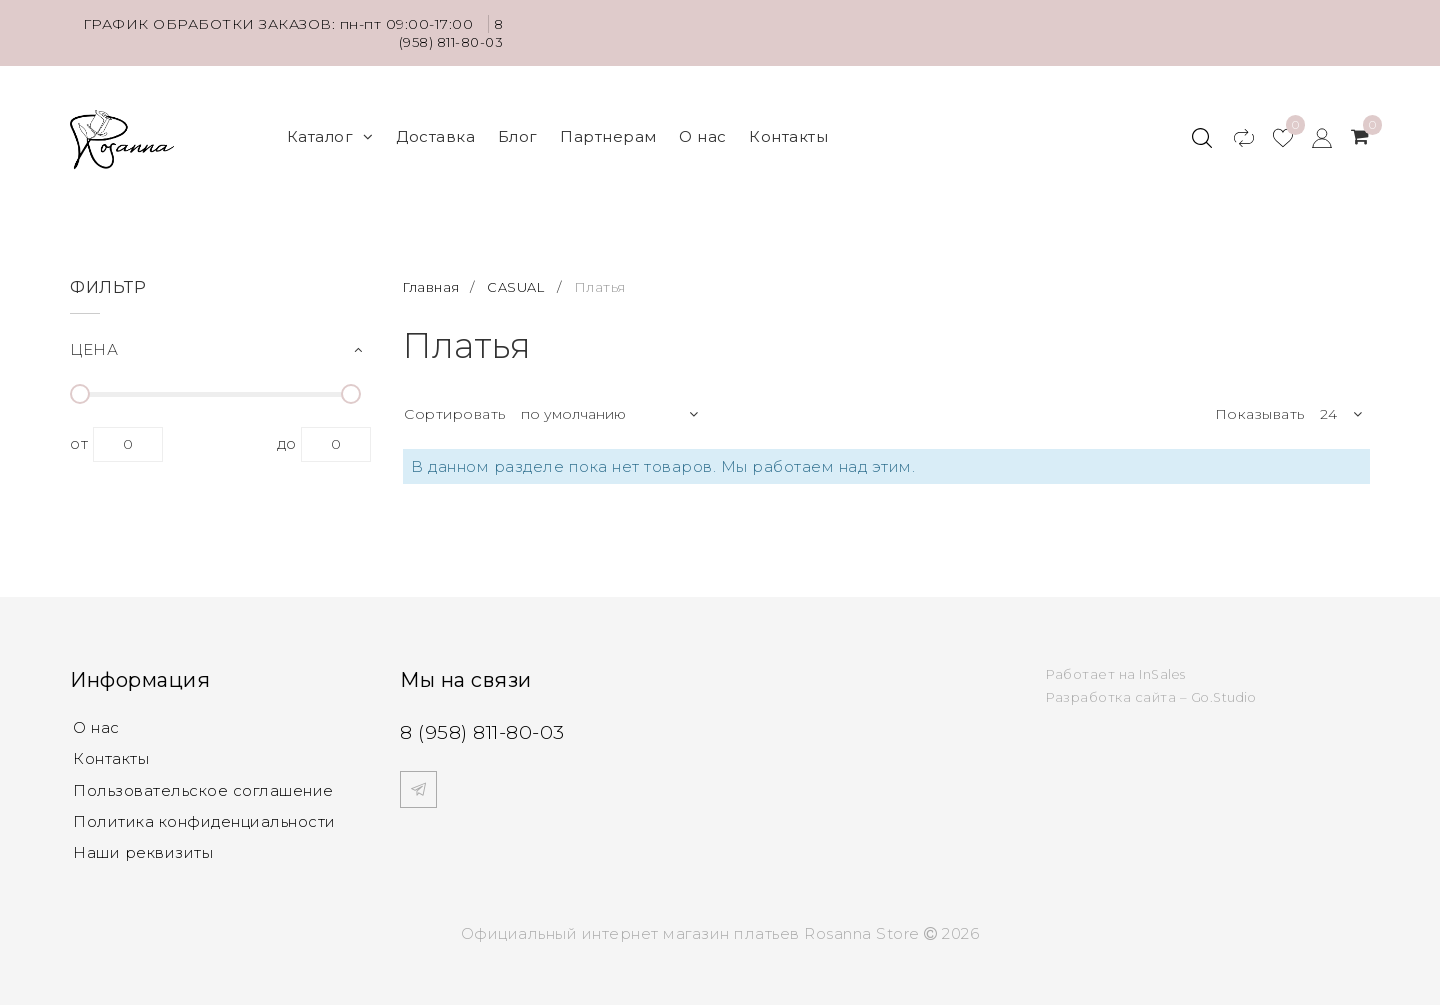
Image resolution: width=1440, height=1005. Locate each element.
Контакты (788, 130)
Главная (434, 275)
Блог (518, 130)
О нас (703, 130)
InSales (1163, 661)
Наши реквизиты (143, 843)
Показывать (1260, 402)
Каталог (330, 130)
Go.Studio (1226, 685)
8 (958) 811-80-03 (447, 33)
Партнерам (608, 130)
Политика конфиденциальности (204, 811)
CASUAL (521, 275)
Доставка (435, 130)
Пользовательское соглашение (203, 779)
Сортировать (455, 402)
